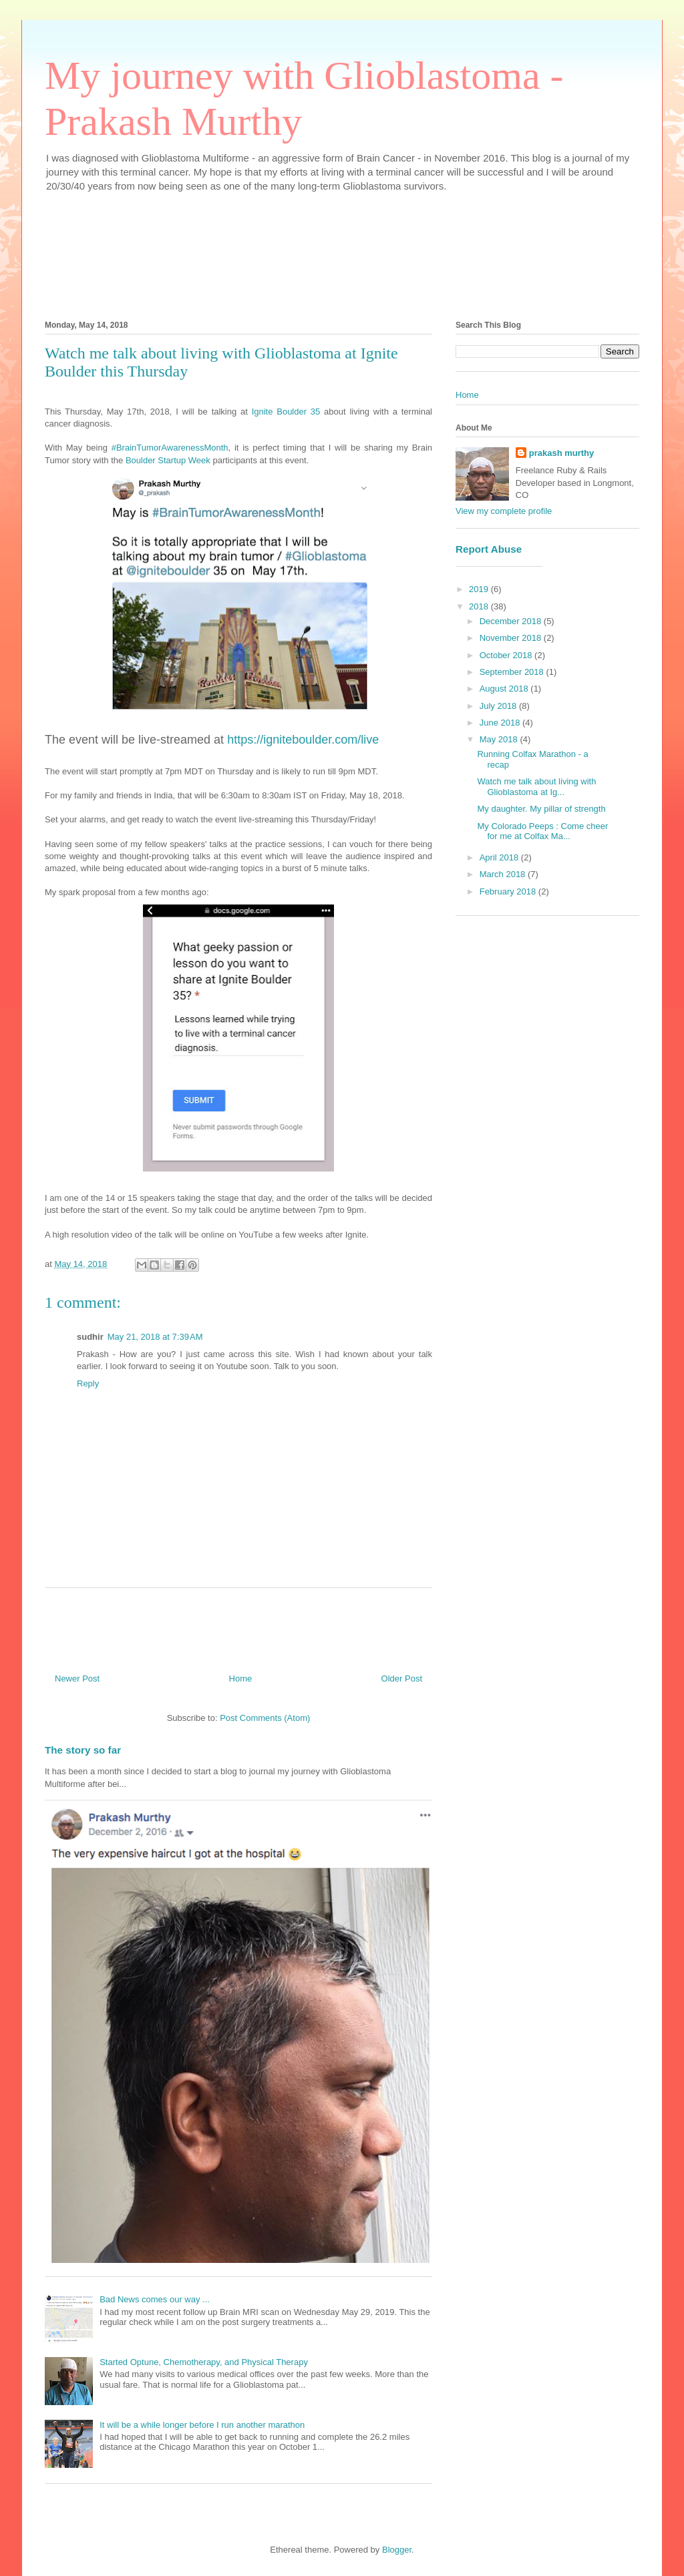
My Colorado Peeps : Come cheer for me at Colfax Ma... (542, 831)
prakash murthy (561, 453)
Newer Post (77, 1678)
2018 (480, 606)
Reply (88, 1383)
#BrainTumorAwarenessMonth (170, 448)
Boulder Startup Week (168, 460)
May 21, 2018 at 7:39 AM (155, 1337)
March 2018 (504, 874)
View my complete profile (504, 511)
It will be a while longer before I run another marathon (202, 2425)
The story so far (83, 1750)
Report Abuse (489, 549)
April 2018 (500, 857)
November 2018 (512, 638)
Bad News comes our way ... (155, 2299)
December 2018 (512, 621)
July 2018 (499, 706)
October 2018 (507, 655)
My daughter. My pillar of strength (541, 809)
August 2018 (505, 689)
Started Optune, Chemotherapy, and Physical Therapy (204, 2362)
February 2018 (509, 891)
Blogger (396, 2550)
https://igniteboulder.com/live (303, 739)
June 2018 (501, 723)
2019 (480, 589)
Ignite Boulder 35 (286, 412)
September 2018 (513, 672)
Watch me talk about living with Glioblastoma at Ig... (536, 786)
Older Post (401, 1678)
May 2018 (500, 739)
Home (240, 1678)
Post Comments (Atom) (265, 1718)
